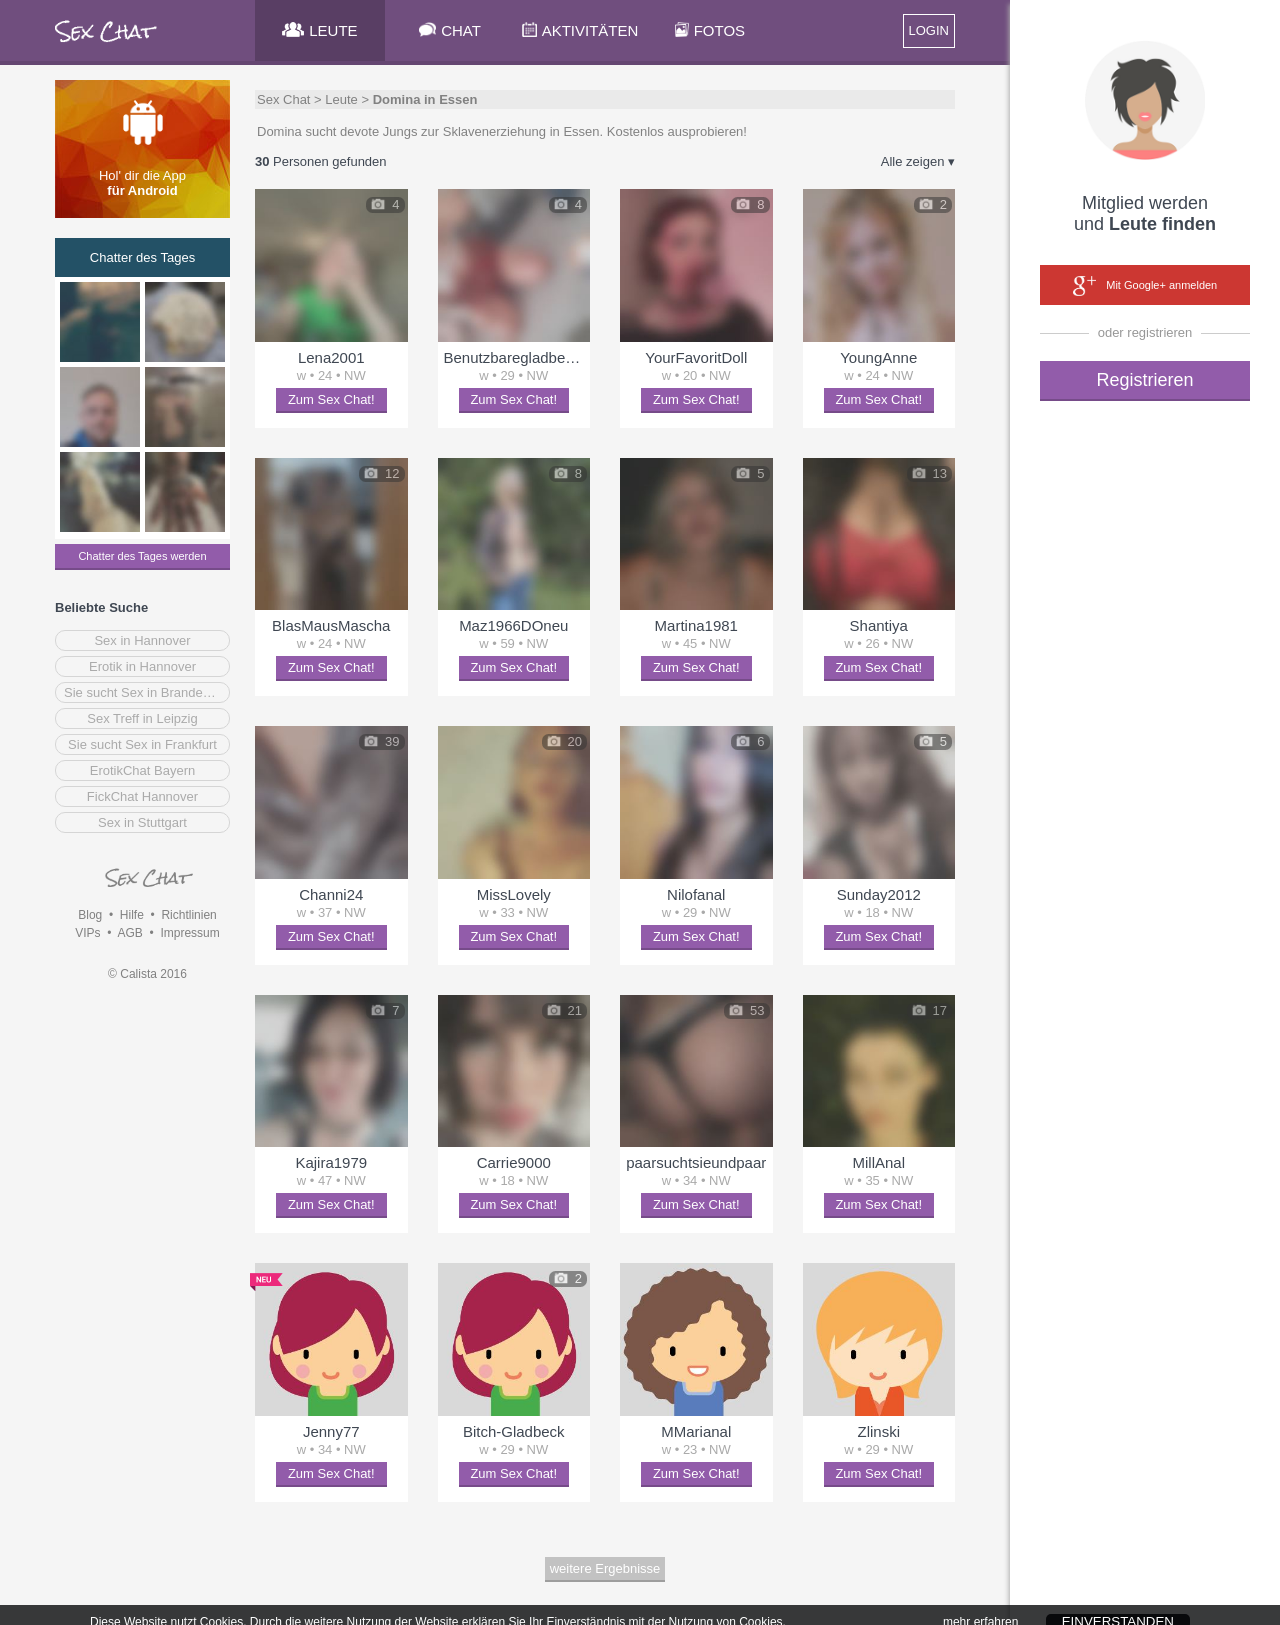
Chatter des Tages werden (142, 556)
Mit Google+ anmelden (1145, 286)
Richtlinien (188, 915)
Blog (90, 915)
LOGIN (929, 30)
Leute (341, 99)
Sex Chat (283, 99)
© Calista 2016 (147, 974)
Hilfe (132, 915)
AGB (129, 933)
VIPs (87, 933)
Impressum (189, 933)
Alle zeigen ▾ (918, 161)
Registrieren (1144, 380)
